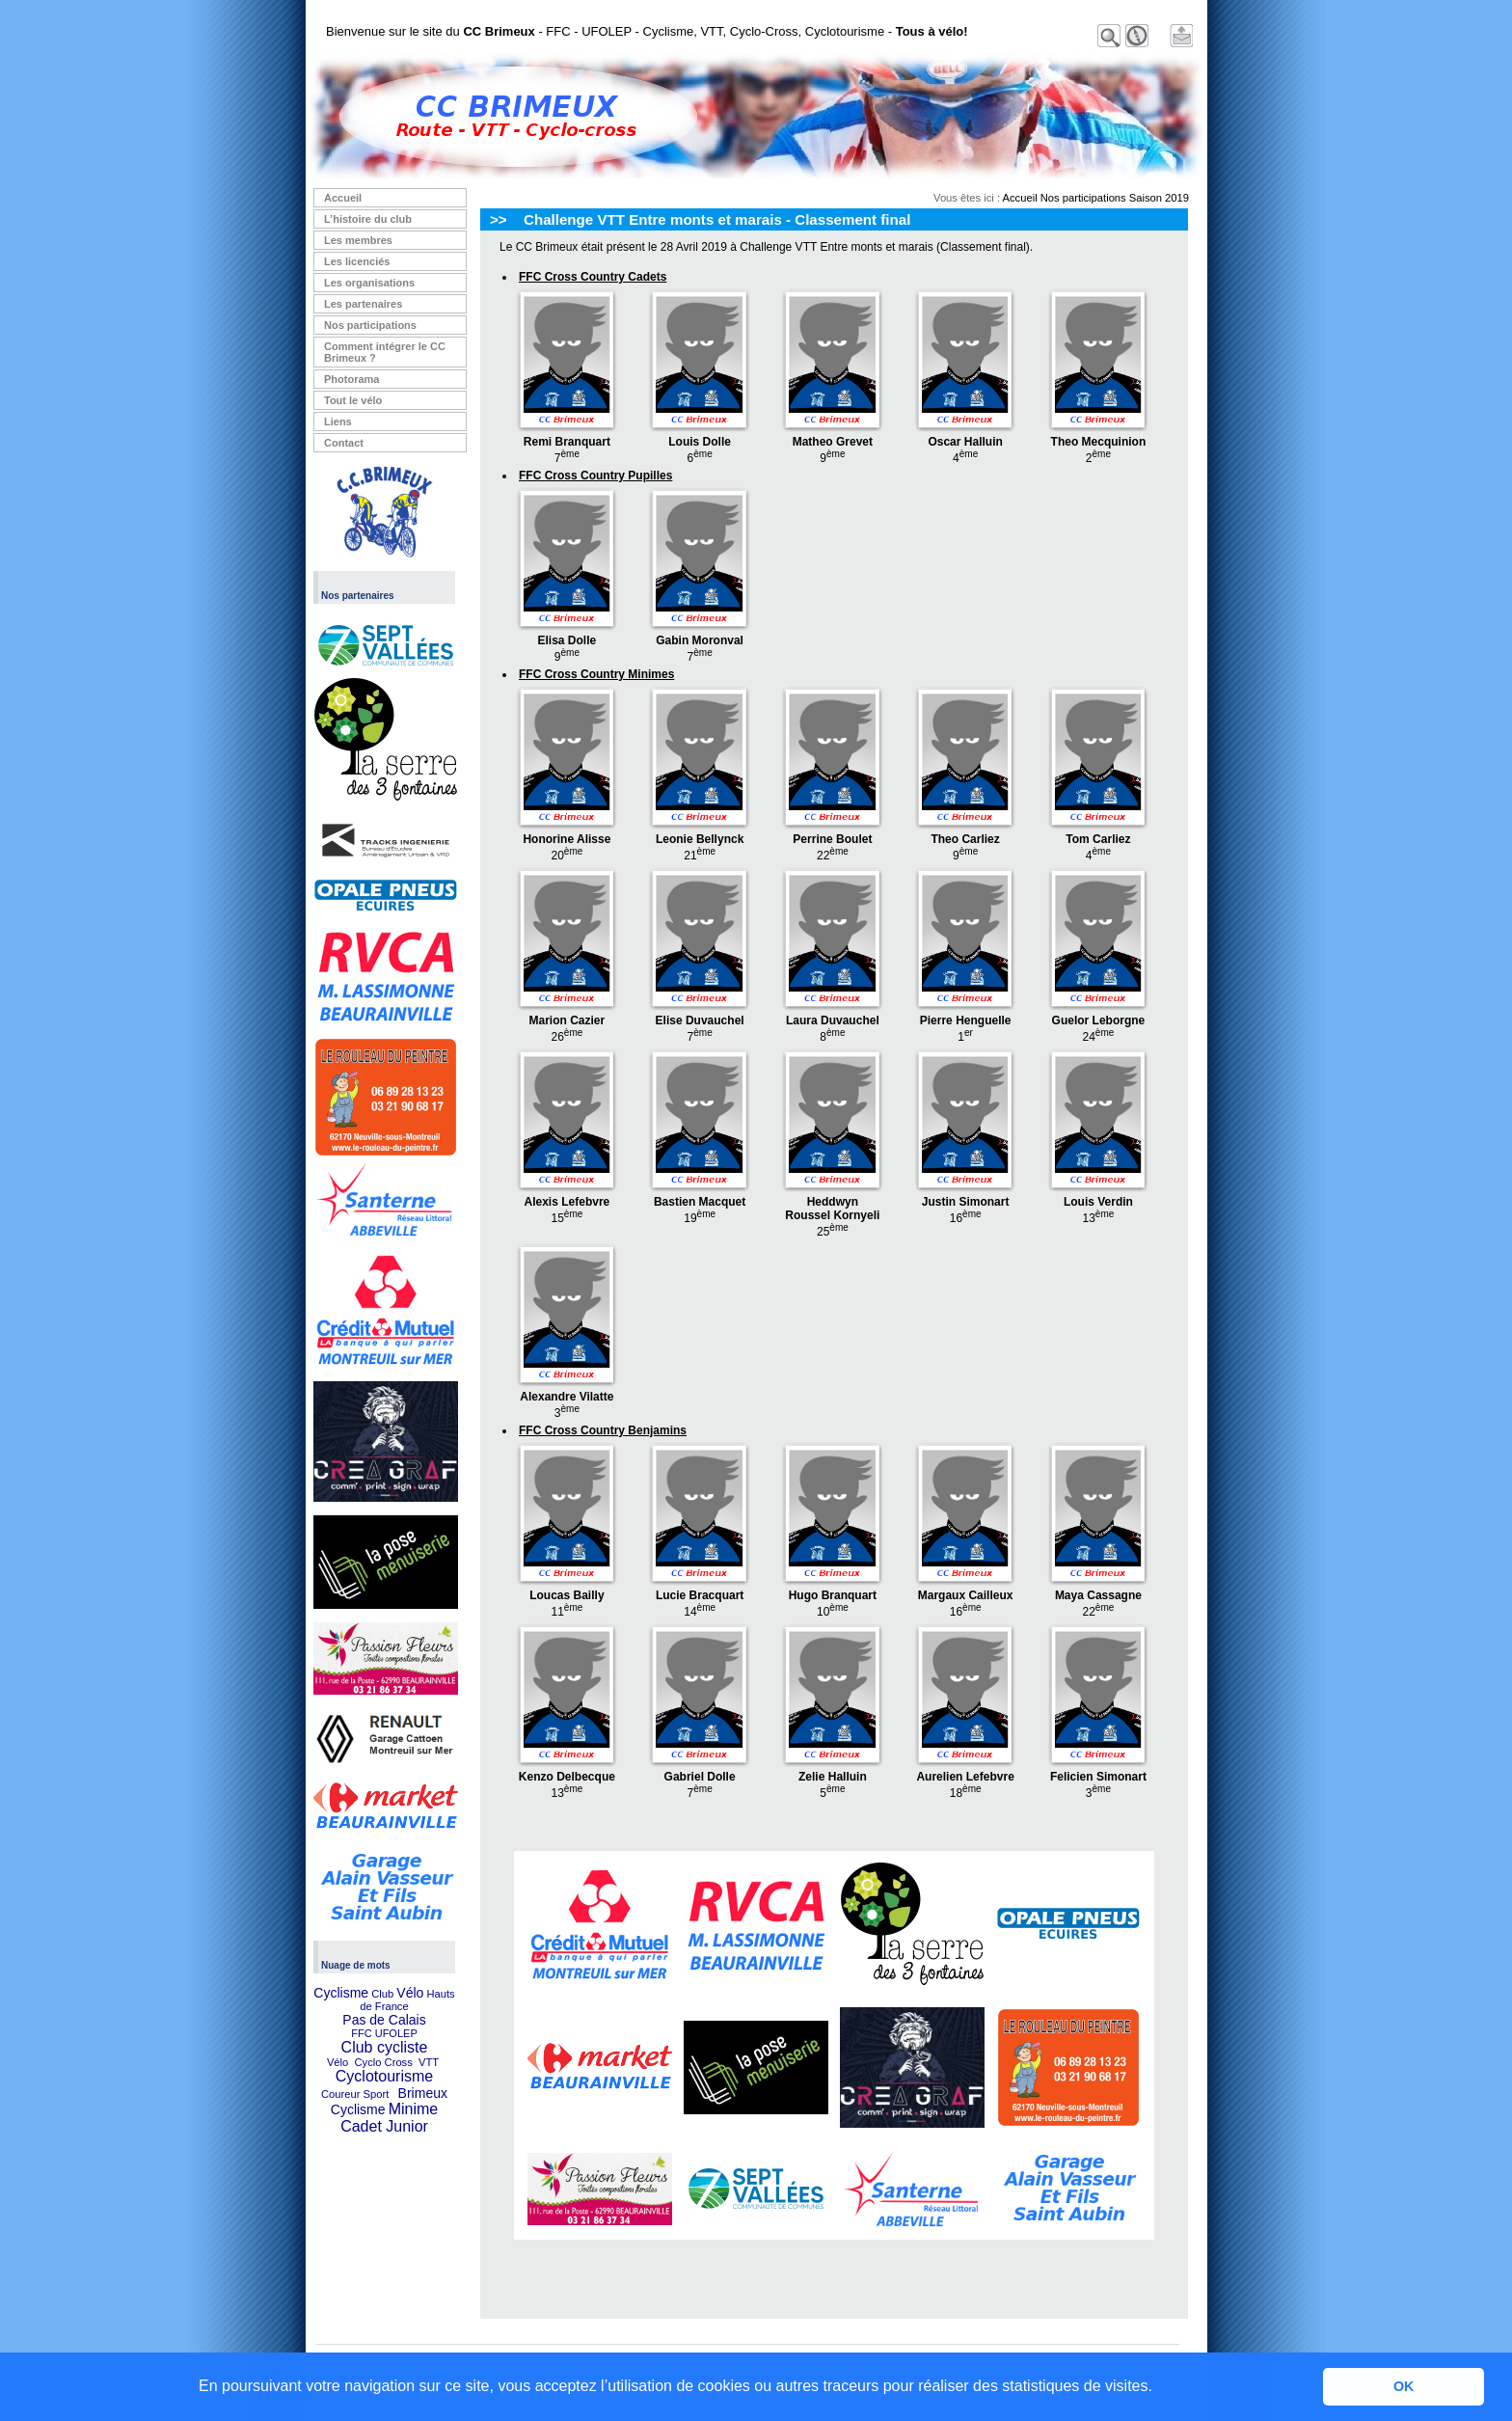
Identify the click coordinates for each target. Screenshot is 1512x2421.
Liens (338, 421)
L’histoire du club (368, 219)
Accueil (343, 198)
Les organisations (369, 282)
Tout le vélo (353, 400)
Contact (344, 443)
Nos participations (370, 325)
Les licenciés (357, 261)
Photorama (351, 379)
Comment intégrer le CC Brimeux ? (385, 352)
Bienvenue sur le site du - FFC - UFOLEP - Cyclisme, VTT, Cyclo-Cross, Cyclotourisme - (647, 31)
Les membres (358, 240)
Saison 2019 (1159, 198)
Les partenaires (363, 304)
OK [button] (1404, 2386)
